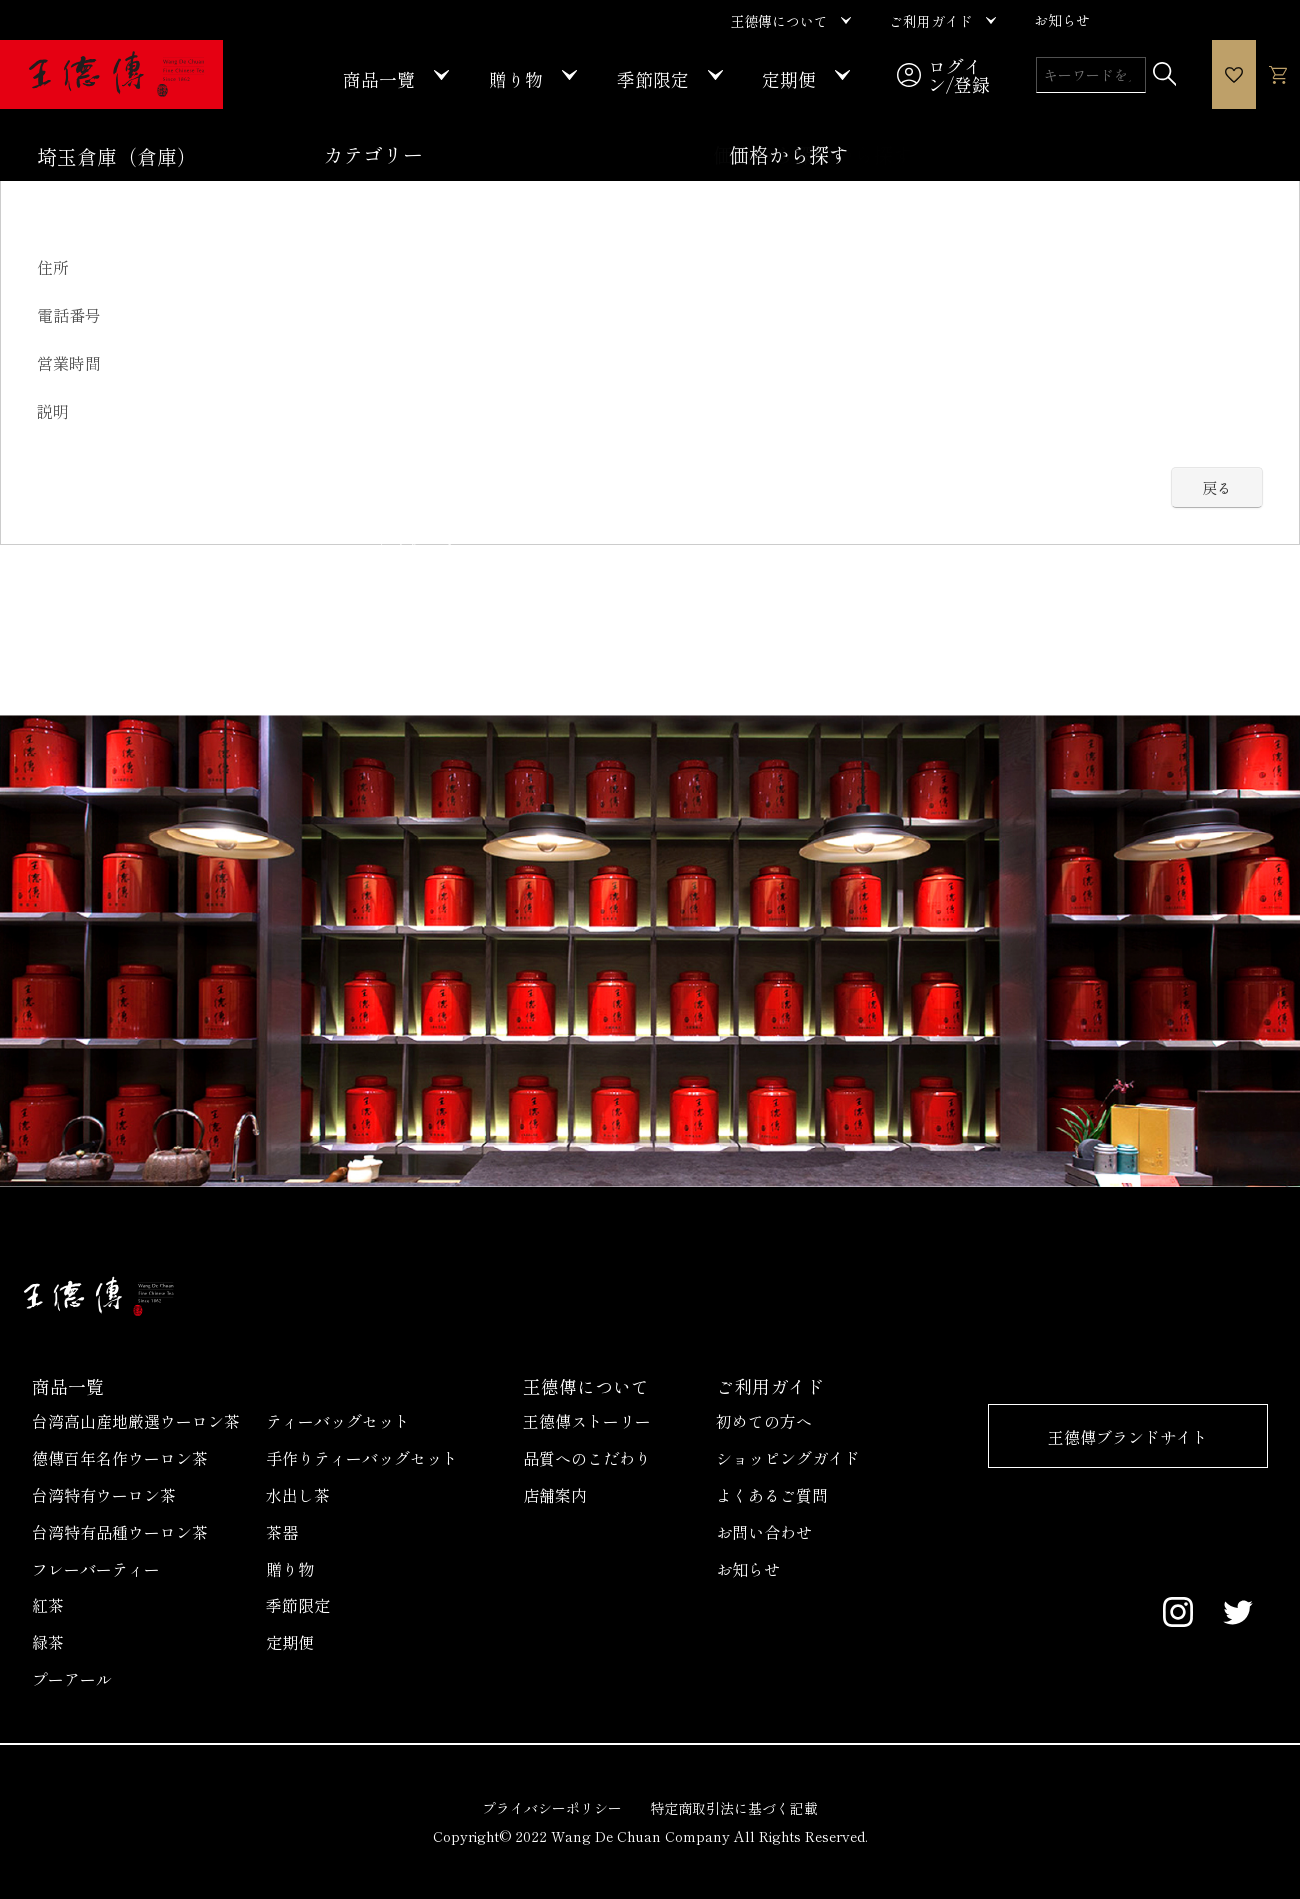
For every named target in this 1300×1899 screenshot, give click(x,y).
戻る (1217, 487)
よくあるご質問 (772, 1495)
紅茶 (48, 1605)
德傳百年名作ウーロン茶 (120, 1458)
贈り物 (290, 1569)
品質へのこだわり (587, 1458)
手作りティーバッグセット (362, 1458)
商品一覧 (68, 1386)
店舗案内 (555, 1495)
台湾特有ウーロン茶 (104, 1495)
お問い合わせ (764, 1532)
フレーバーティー (96, 1569)
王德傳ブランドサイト (1128, 1437)
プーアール (72, 1679)
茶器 (282, 1532)
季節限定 (298, 1605)
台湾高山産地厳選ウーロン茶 (136, 1421)
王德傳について (586, 1386)
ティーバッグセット (338, 1421)
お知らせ (748, 1569)
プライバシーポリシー (552, 1808)
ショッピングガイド (788, 1458)
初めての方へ (764, 1421)
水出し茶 (298, 1495)
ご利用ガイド (770, 1386)
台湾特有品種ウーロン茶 (120, 1532)
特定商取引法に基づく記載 (734, 1808)
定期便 (290, 1642)
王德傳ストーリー (587, 1421)
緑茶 (48, 1642)
